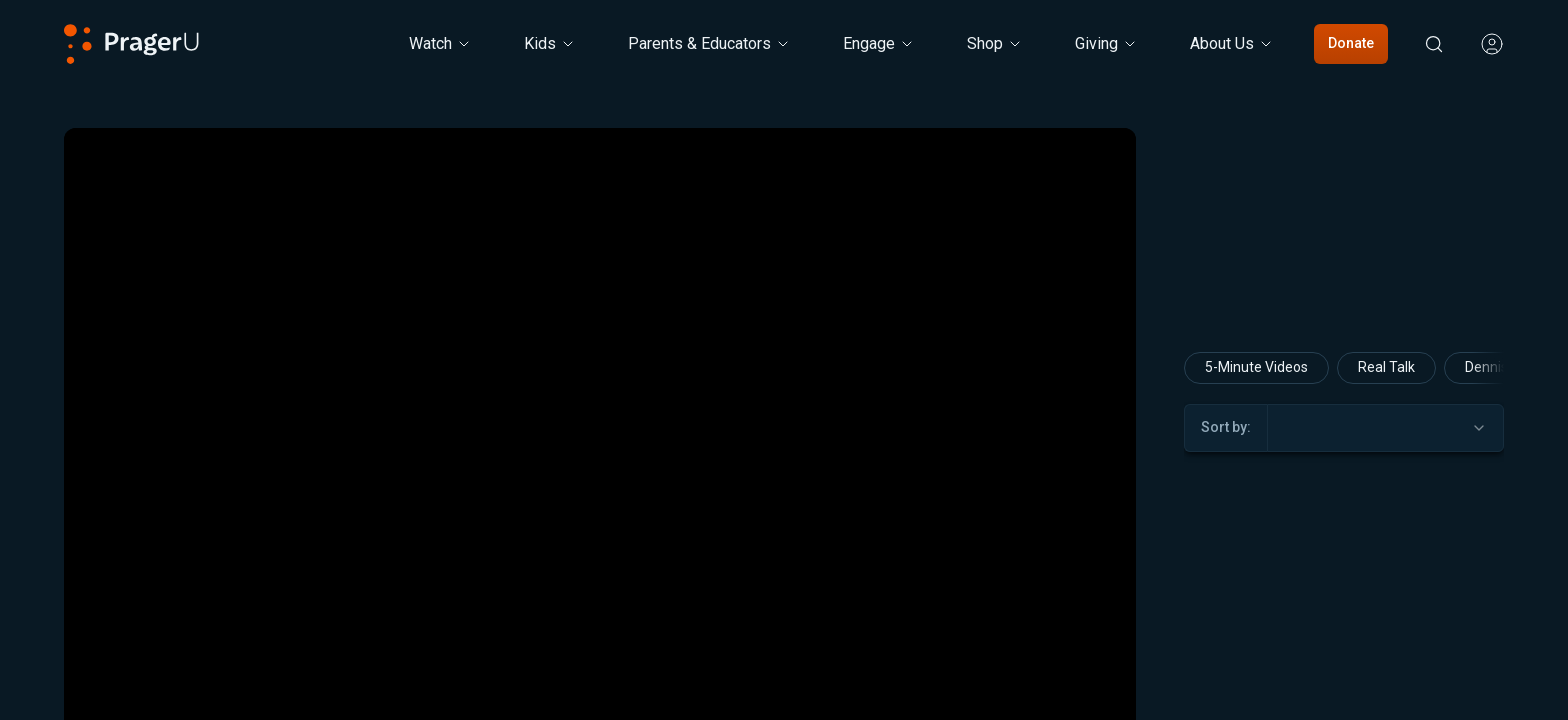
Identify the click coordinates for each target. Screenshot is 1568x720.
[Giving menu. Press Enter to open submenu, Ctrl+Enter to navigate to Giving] (1106, 44)
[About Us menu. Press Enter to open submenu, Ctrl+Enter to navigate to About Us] (1232, 44)
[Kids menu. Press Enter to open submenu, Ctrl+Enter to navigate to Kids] (550, 44)
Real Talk (1386, 367)
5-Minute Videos (1256, 367)
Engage (879, 43)
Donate (1351, 43)
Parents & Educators (709, 43)
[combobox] (1385, 428)
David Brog (1342, 707)
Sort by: (1226, 427)
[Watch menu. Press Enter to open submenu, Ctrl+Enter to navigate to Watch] (440, 44)
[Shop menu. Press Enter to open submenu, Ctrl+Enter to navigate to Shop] (995, 44)
